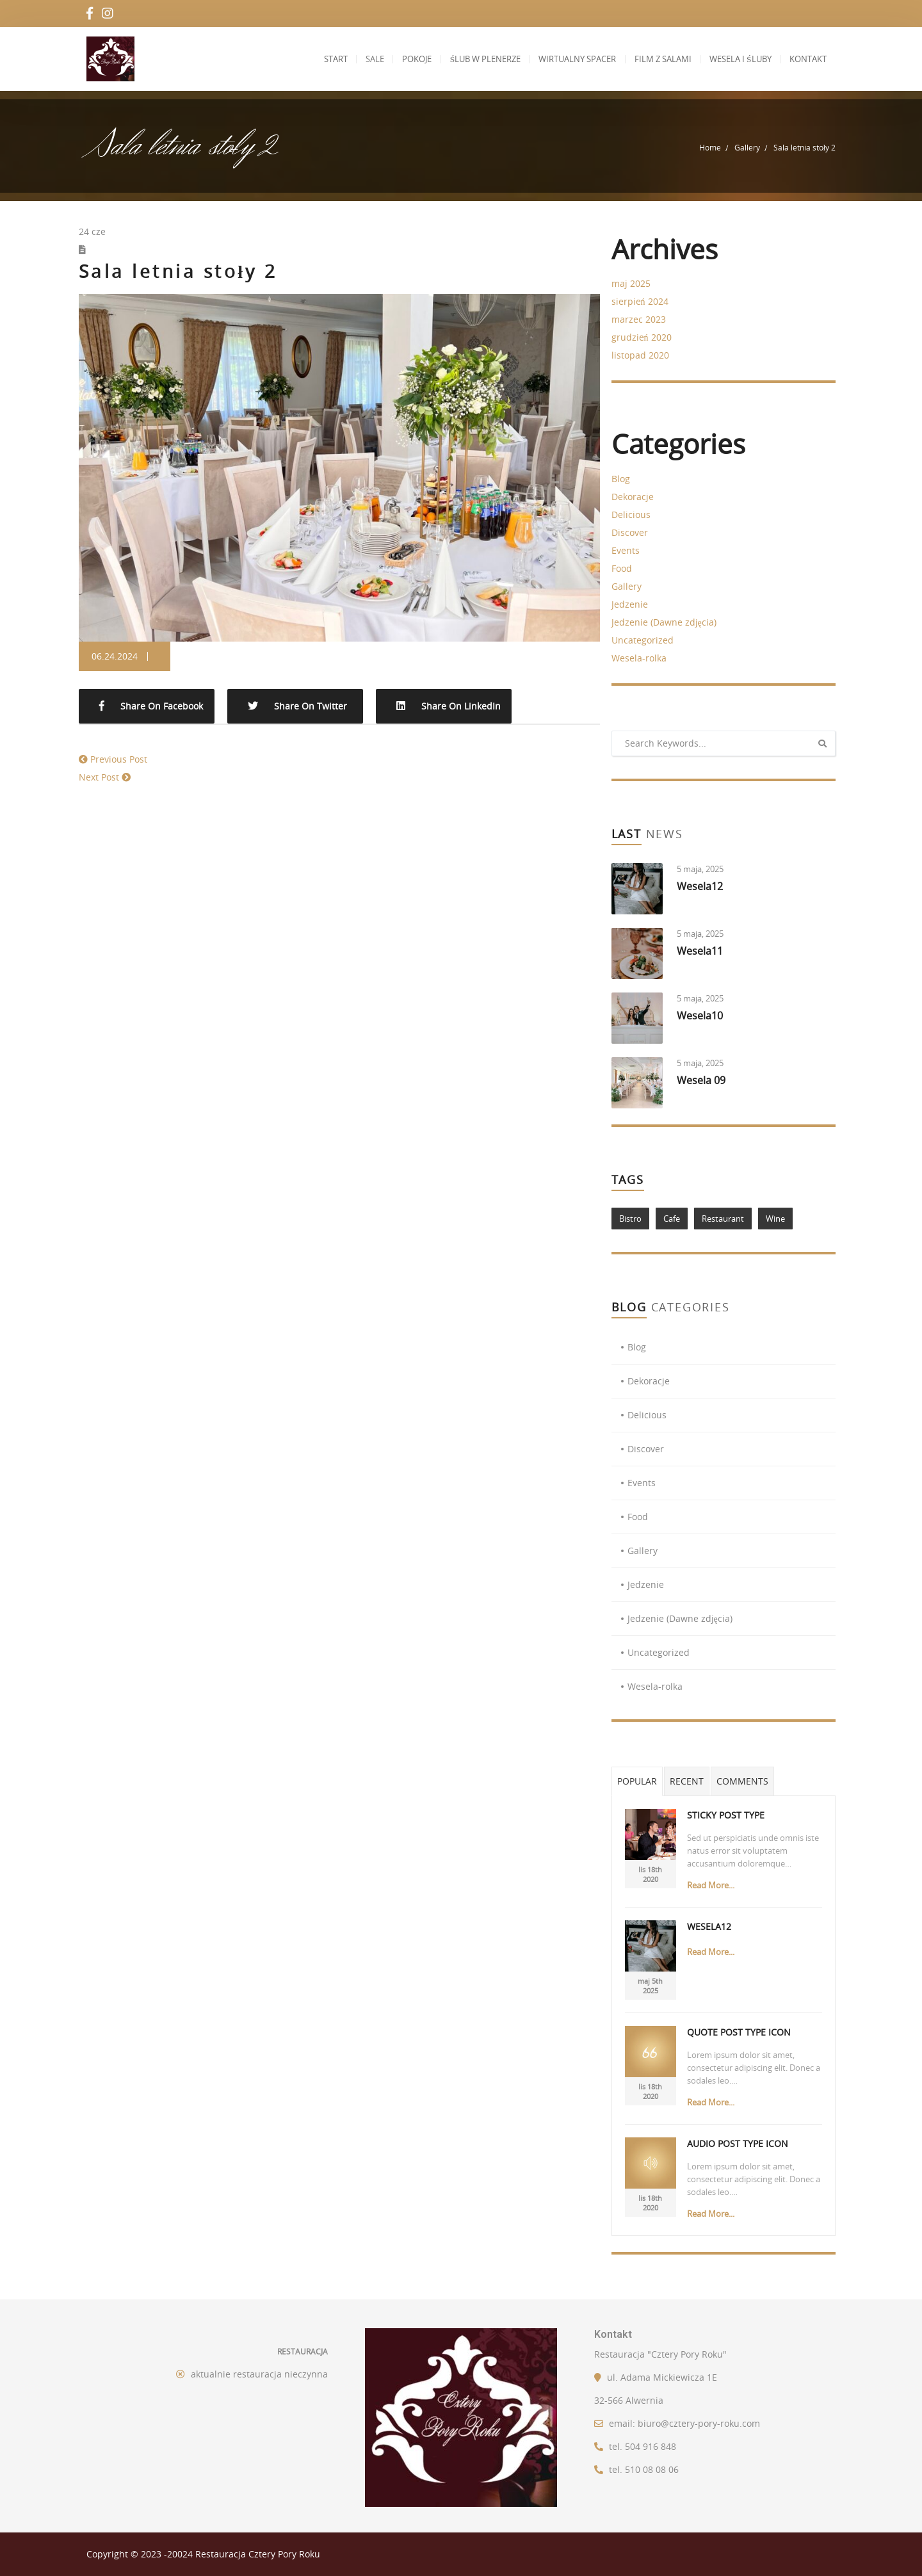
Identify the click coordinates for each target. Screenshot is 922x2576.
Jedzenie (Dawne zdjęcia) (663, 622)
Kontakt (806, 59)
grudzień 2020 (641, 337)
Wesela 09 (701, 1080)
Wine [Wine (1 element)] (775, 1218)
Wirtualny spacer (565, 59)
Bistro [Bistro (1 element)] (630, 1218)
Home (710, 147)
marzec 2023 (638, 319)
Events (625, 550)
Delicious (631, 514)
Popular (637, 1781)
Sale (352, 59)
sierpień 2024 (639, 301)
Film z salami (654, 59)
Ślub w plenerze (469, 59)
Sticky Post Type (725, 1815)
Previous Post (118, 759)
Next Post (99, 777)
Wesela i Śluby (735, 59)
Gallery (747, 147)
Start (309, 59)
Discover (629, 532)
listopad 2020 (640, 355)
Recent (687, 1781)
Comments (742, 1781)
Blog (620, 479)
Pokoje (397, 59)
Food (621, 568)
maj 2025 (631, 283)
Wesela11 (700, 951)
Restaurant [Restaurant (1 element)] (723, 1218)
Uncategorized (642, 640)
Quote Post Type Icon (739, 2032)
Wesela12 (700, 886)
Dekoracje (632, 496)
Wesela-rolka (639, 658)
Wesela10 (700, 1016)
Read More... (710, 1885)
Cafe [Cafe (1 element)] (671, 1218)
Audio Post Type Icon (737, 2143)
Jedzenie (629, 604)
